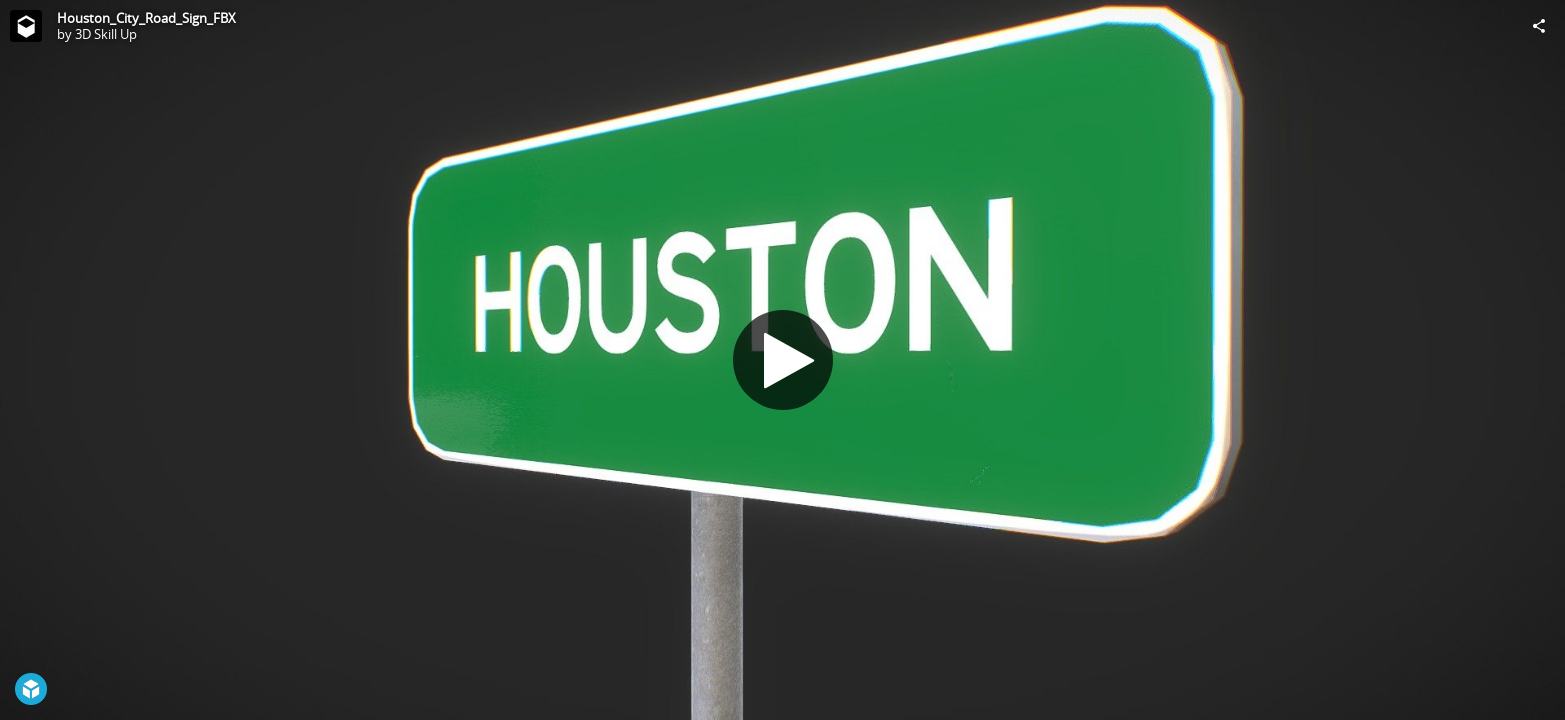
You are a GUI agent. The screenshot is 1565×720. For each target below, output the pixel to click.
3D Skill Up (106, 34)
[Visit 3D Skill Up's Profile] (26, 26)
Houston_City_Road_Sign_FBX (146, 18)
